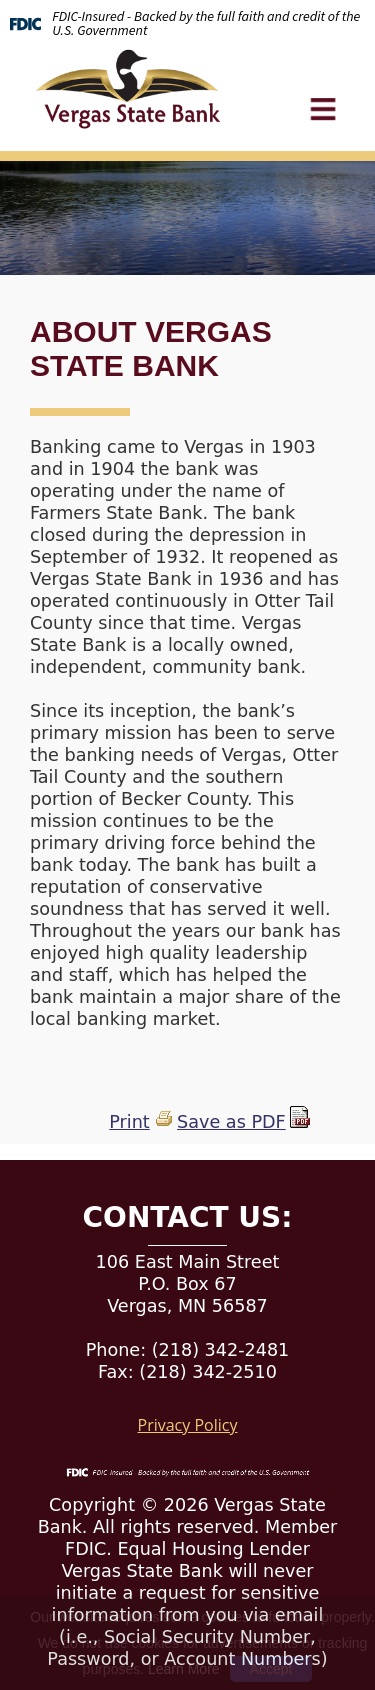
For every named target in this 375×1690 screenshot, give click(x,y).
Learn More (184, 1669)
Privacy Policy (188, 1425)
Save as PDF (231, 1122)
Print (129, 1122)
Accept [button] (271, 1669)
